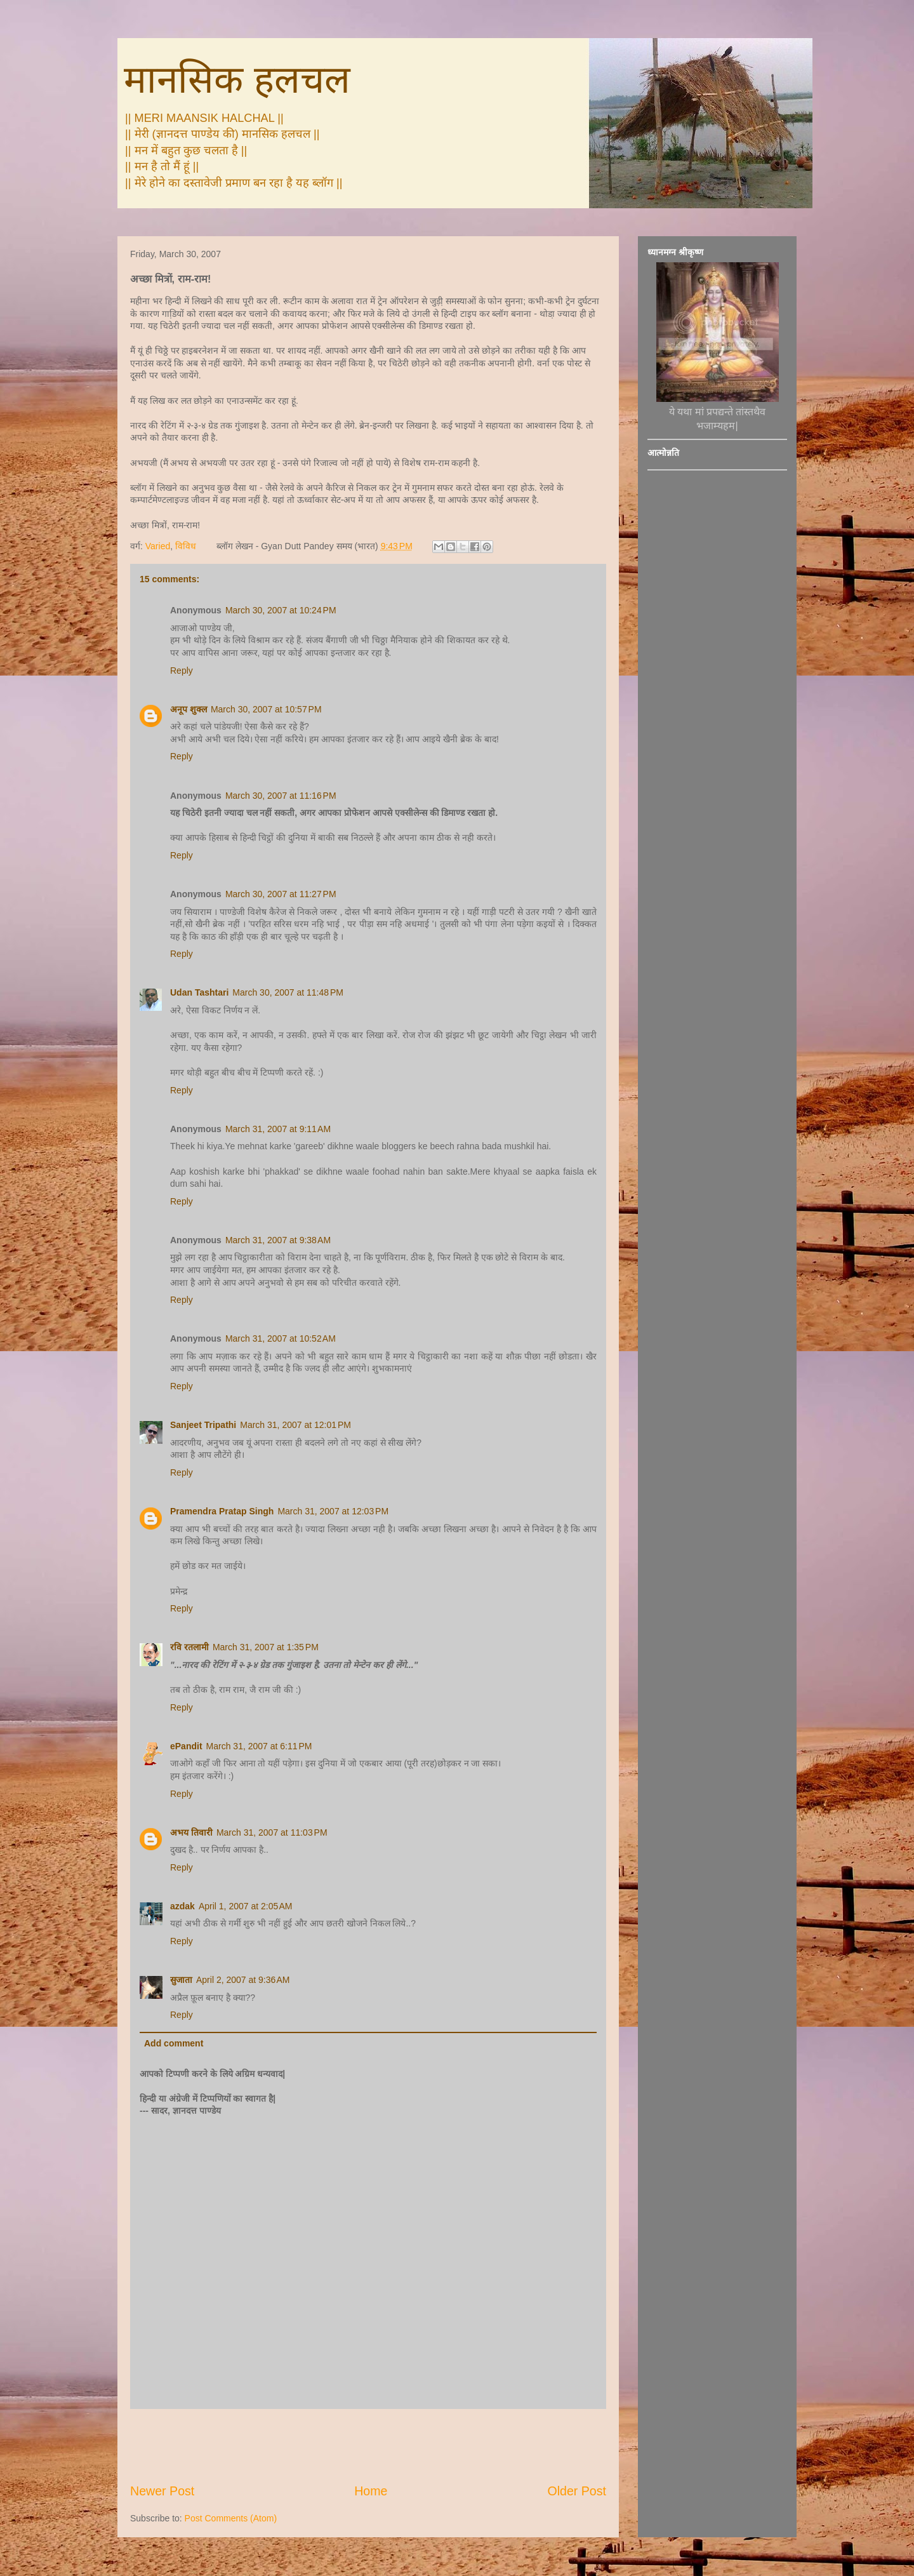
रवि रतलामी (189, 1647)
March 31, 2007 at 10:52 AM (280, 1338)
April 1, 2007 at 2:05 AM (245, 1906)
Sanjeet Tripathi (203, 1425)
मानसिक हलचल (237, 79)
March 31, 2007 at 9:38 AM (278, 1240)
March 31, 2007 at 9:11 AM (278, 1129)
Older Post (576, 2491)
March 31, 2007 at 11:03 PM (272, 1832)
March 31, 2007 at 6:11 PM (259, 1746)
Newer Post (162, 2491)
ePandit (186, 1746)
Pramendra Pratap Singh (222, 1511)
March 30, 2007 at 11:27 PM (280, 894)
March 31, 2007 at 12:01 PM (295, 1425)
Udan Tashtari (199, 992)
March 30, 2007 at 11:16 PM (280, 796)
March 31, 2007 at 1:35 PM (266, 1647)
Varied (157, 546)
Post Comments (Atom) (231, 2518)
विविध (185, 546)
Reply (181, 670)
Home (370, 2491)
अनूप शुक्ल (188, 709)
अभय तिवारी (191, 1832)
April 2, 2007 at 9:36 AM (242, 1980)
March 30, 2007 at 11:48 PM (287, 992)
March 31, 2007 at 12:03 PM (332, 1511)
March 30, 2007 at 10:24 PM (280, 610)
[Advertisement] (368, 2446)
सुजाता (181, 1980)
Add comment (173, 2043)
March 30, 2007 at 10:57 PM (266, 709)
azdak (182, 1906)
